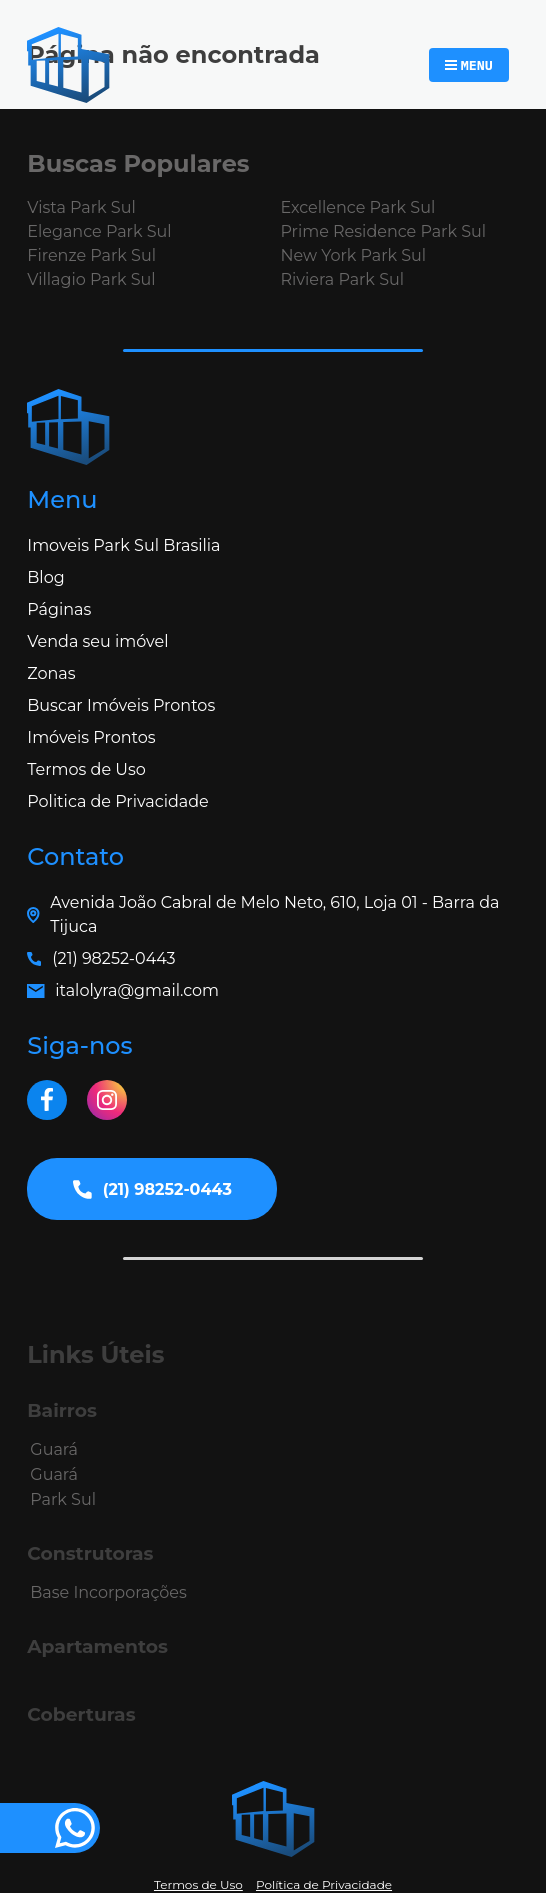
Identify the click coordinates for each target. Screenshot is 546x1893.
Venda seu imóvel (97, 641)
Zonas (51, 673)
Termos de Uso (86, 769)
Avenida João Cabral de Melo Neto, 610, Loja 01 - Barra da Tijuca (274, 914)
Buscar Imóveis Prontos (121, 705)
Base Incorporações (108, 1592)
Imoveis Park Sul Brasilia (123, 545)
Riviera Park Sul (342, 279)
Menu (477, 65)
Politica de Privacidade (117, 801)
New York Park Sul (353, 255)
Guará (54, 1449)
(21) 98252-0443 (113, 958)
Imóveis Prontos (91, 737)
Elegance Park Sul (99, 231)
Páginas (59, 609)
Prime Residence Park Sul (383, 231)
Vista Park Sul (81, 207)
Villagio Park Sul (91, 279)
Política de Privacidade (324, 1884)
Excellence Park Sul (357, 207)
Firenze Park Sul (91, 255)
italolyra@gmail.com (137, 990)
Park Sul (63, 1499)
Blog (45, 577)
